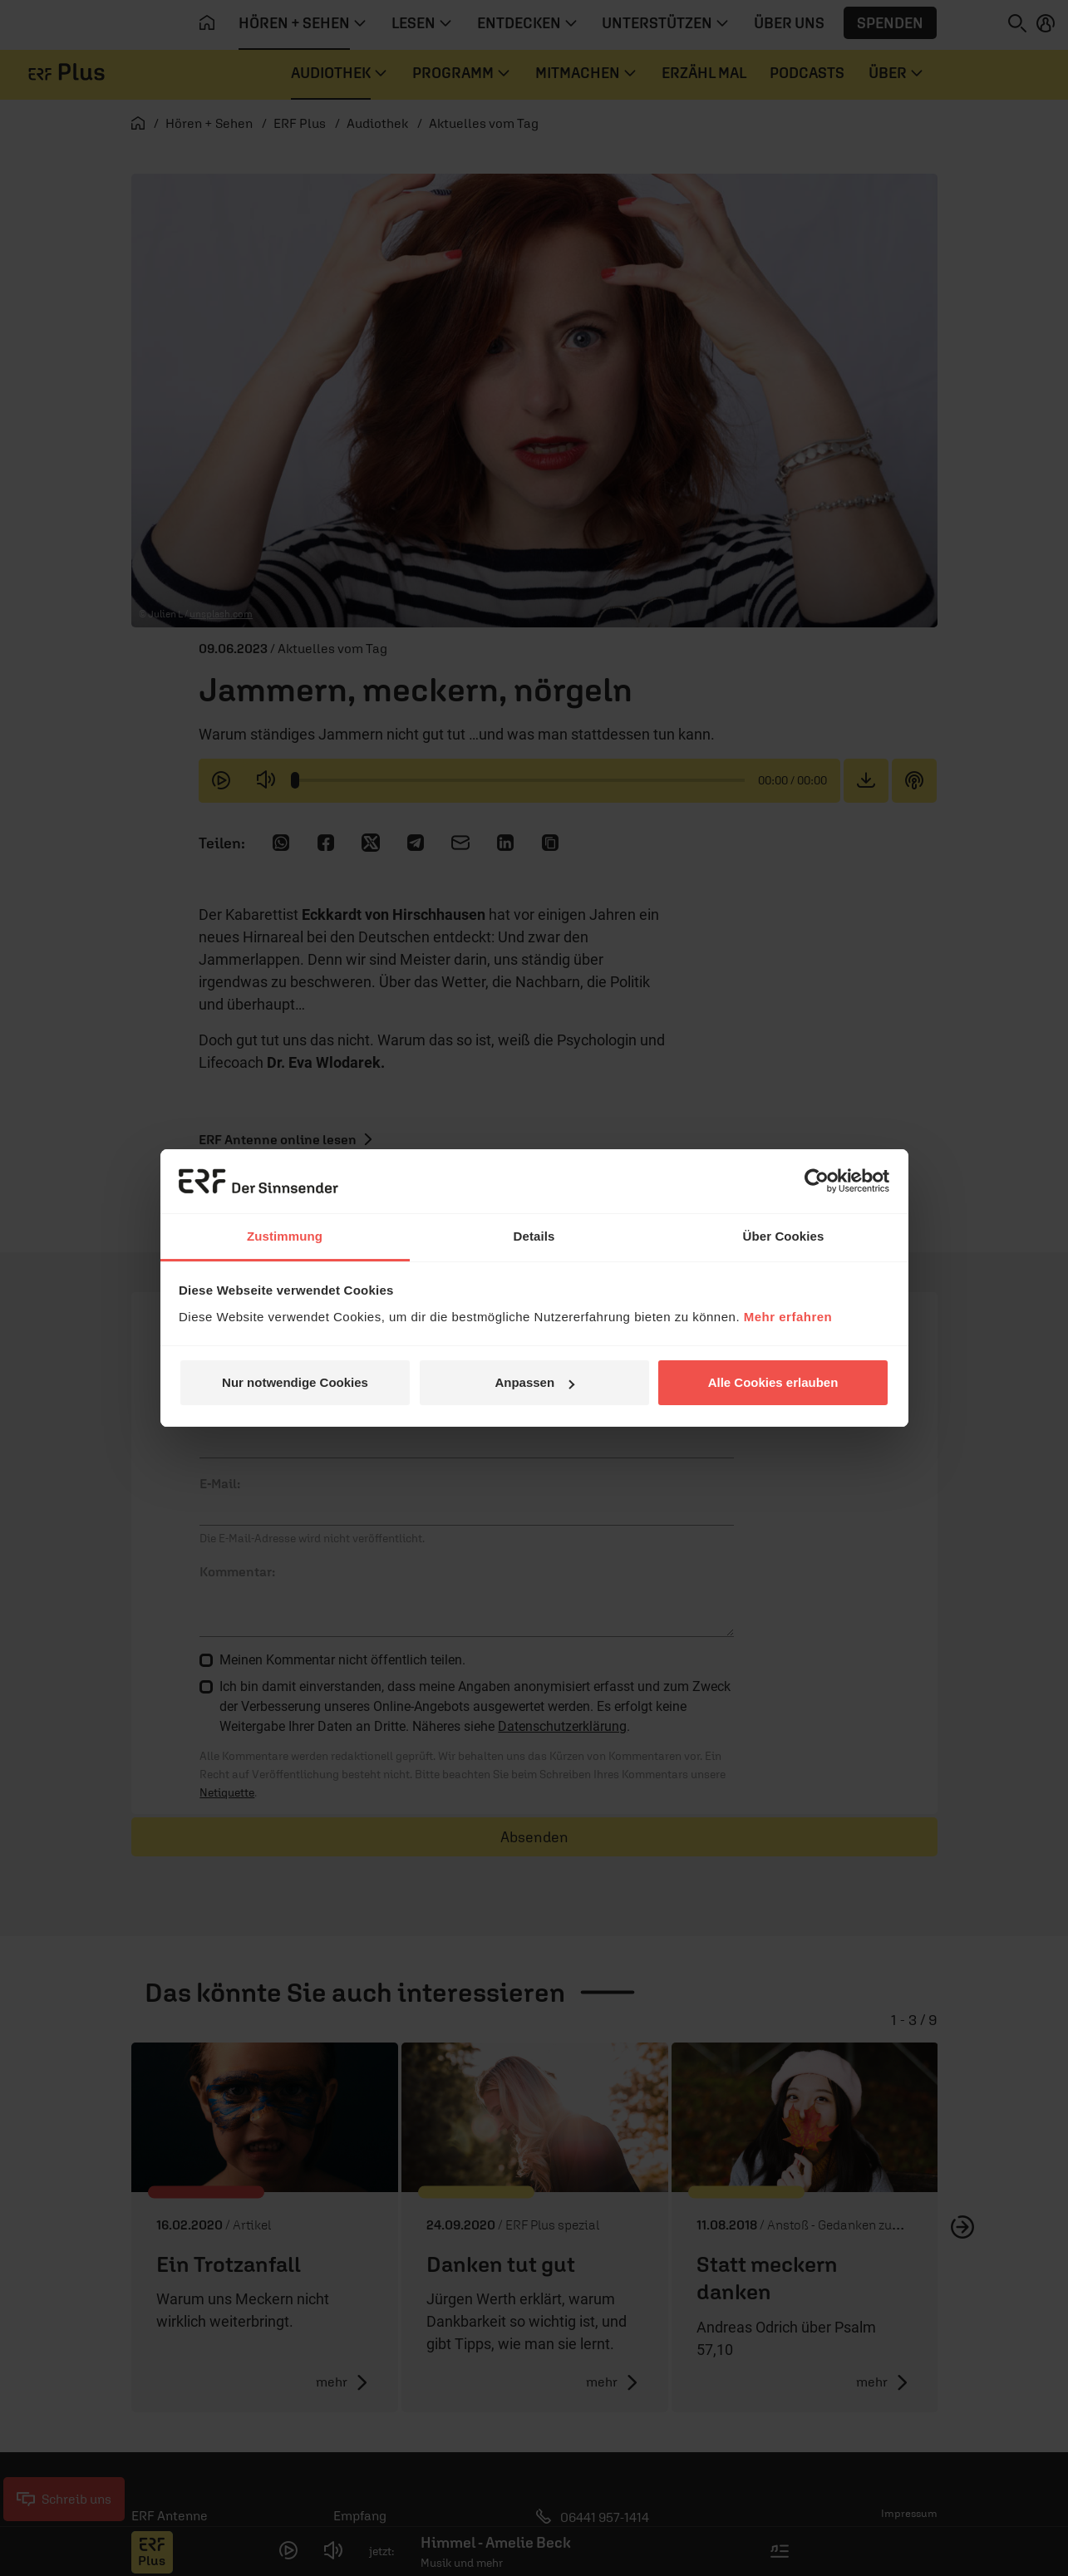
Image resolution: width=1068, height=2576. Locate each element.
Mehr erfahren (788, 1317)
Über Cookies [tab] (783, 1236)
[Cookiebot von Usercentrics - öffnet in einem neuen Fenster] (816, 1180)
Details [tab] (534, 1236)
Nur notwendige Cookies (295, 1382)
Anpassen (534, 1382)
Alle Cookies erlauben (773, 1382)
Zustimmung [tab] (284, 1236)
